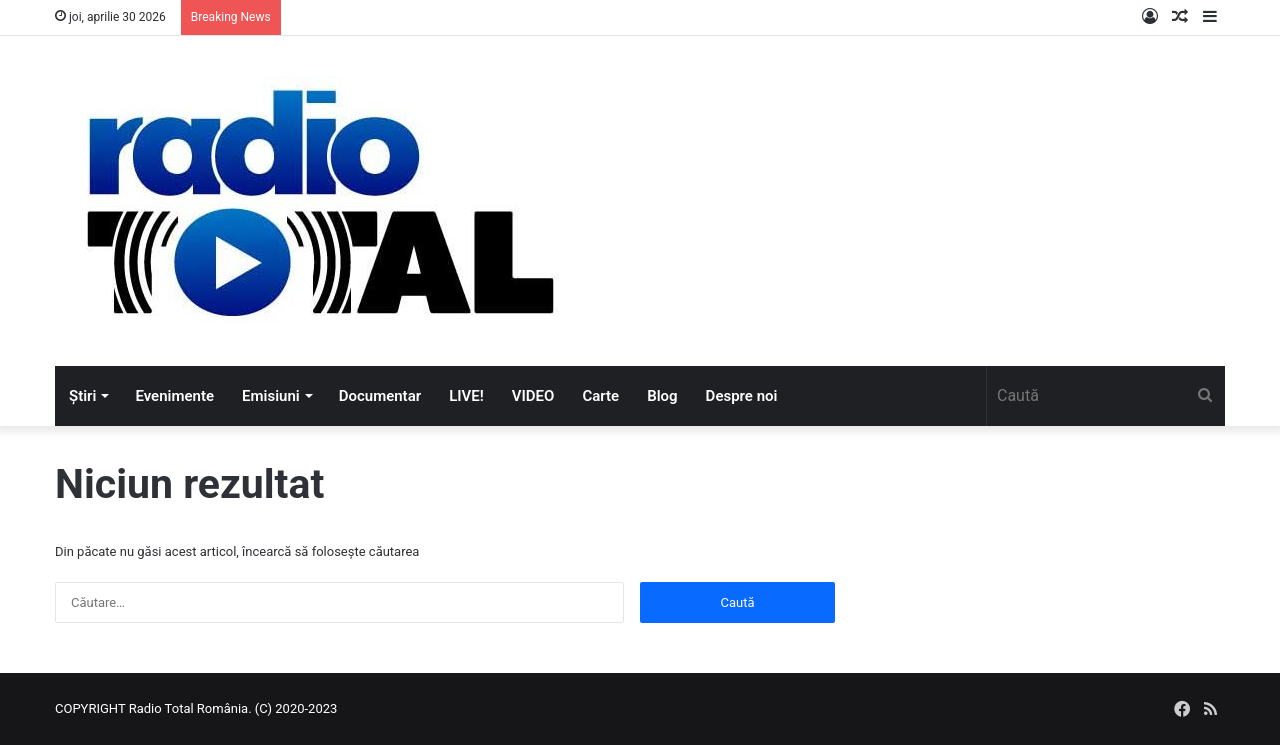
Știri (82, 396)
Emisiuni (271, 396)
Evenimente (174, 396)
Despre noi (742, 396)
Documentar (380, 396)
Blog (662, 396)
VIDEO (533, 396)
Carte (600, 396)
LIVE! (466, 396)
